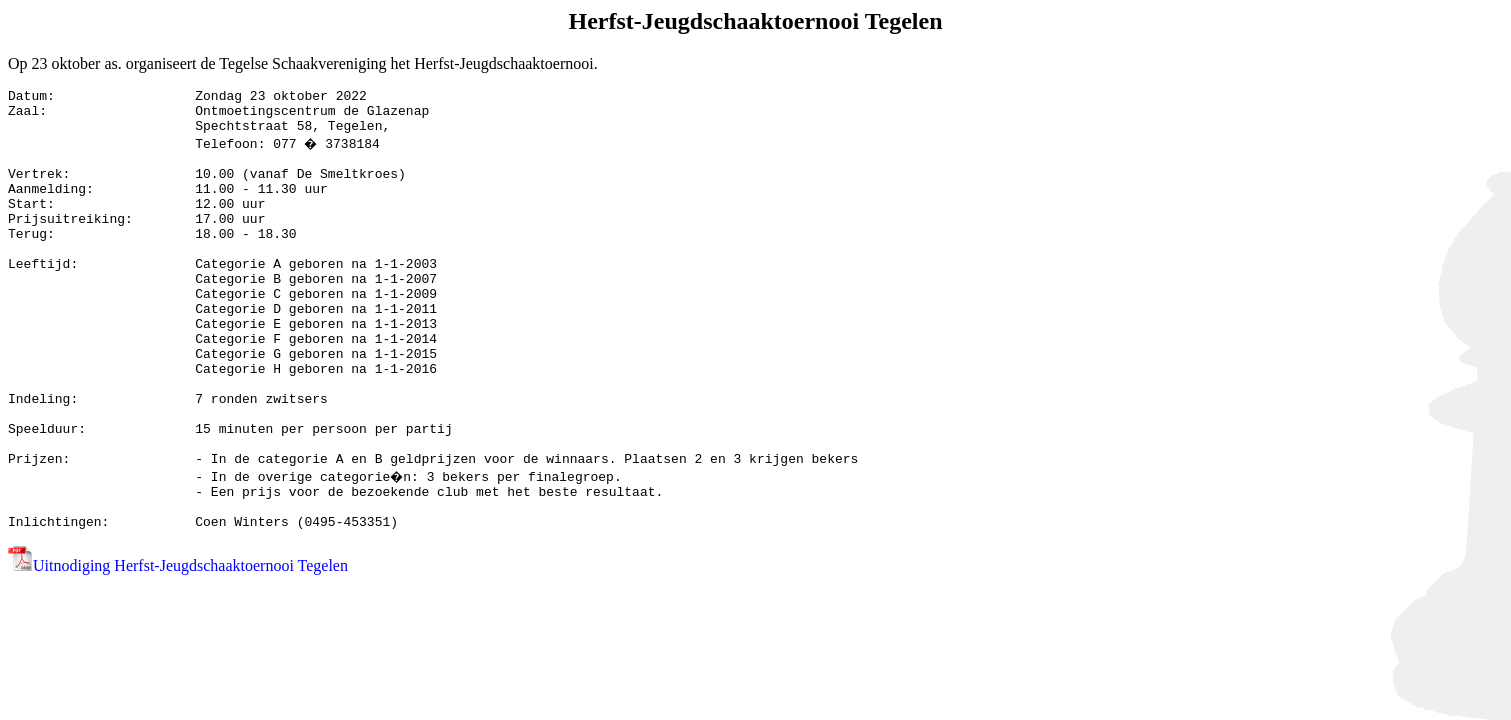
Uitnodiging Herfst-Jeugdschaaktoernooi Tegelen (190, 646)
